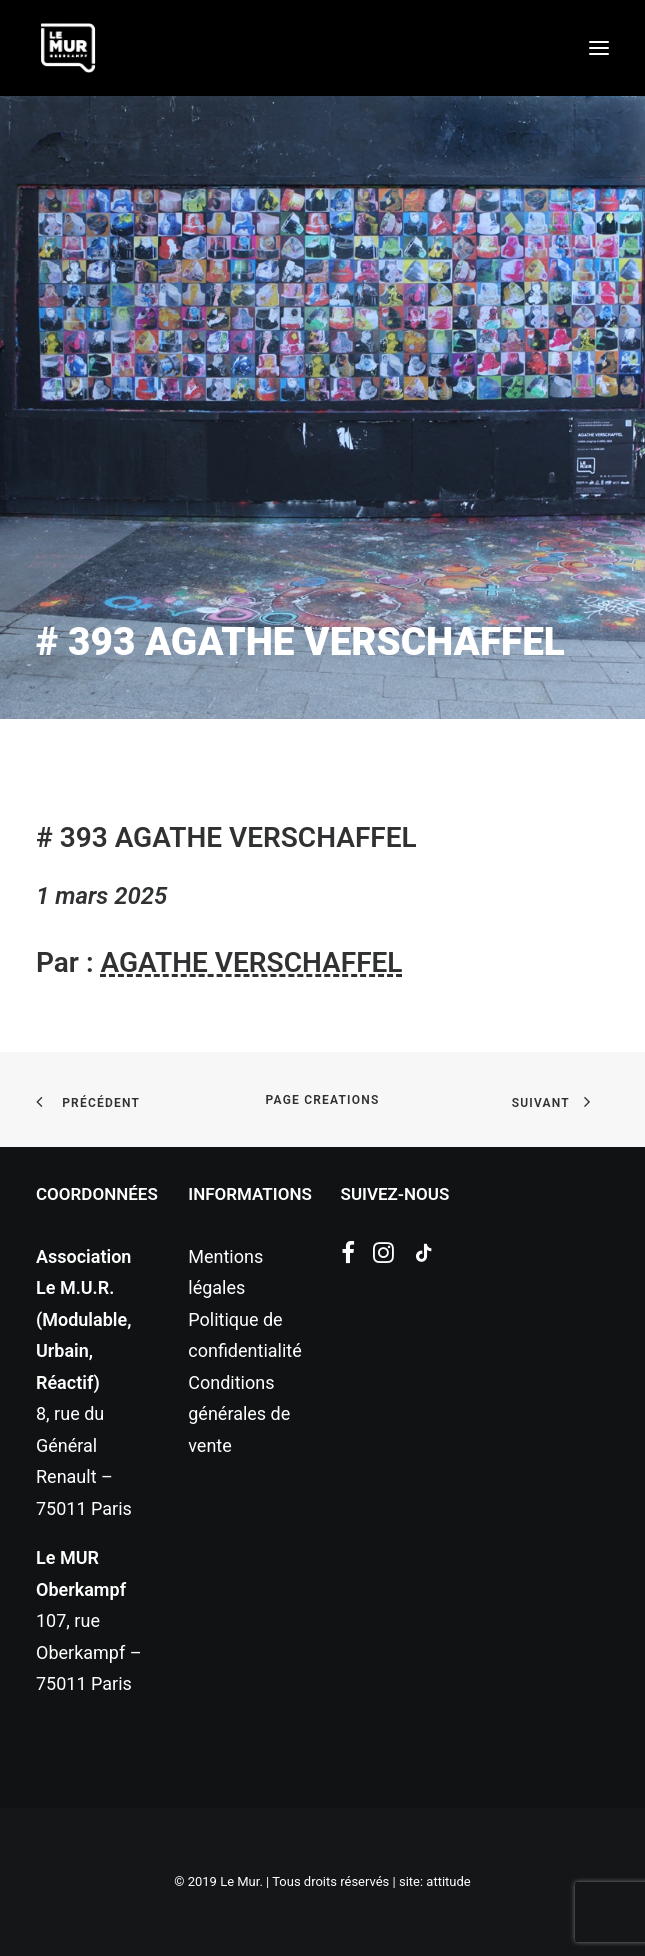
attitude (448, 1881)
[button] (599, 48)
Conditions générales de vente (239, 1414)
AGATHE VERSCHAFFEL (251, 962)
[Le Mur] (68, 48)
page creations (323, 1100)
